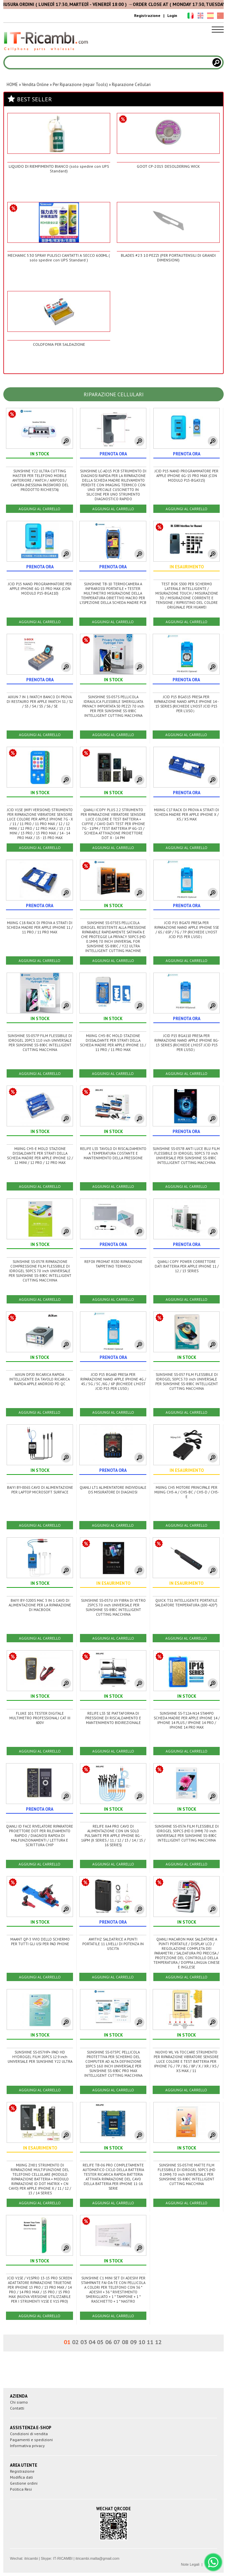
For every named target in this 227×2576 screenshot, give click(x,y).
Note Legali (190, 2564)
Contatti (17, 2408)
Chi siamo (19, 2402)
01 (67, 2342)
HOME (12, 84)
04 (92, 2342)
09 (133, 2342)
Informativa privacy (27, 2445)
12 (158, 2342)
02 (75, 2342)
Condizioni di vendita (29, 2433)
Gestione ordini (24, 2483)
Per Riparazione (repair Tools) (80, 84)
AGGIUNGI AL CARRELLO (39, 509)
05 (100, 2342)
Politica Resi (21, 2489)
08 (125, 2342)
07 (117, 2342)
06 (108, 2342)
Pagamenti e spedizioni (31, 2439)
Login (172, 15)
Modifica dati (21, 2477)
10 (141, 2342)
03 (83, 2342)
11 (150, 2342)
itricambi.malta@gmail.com (97, 2558)
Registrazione (147, 15)
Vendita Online (35, 84)
